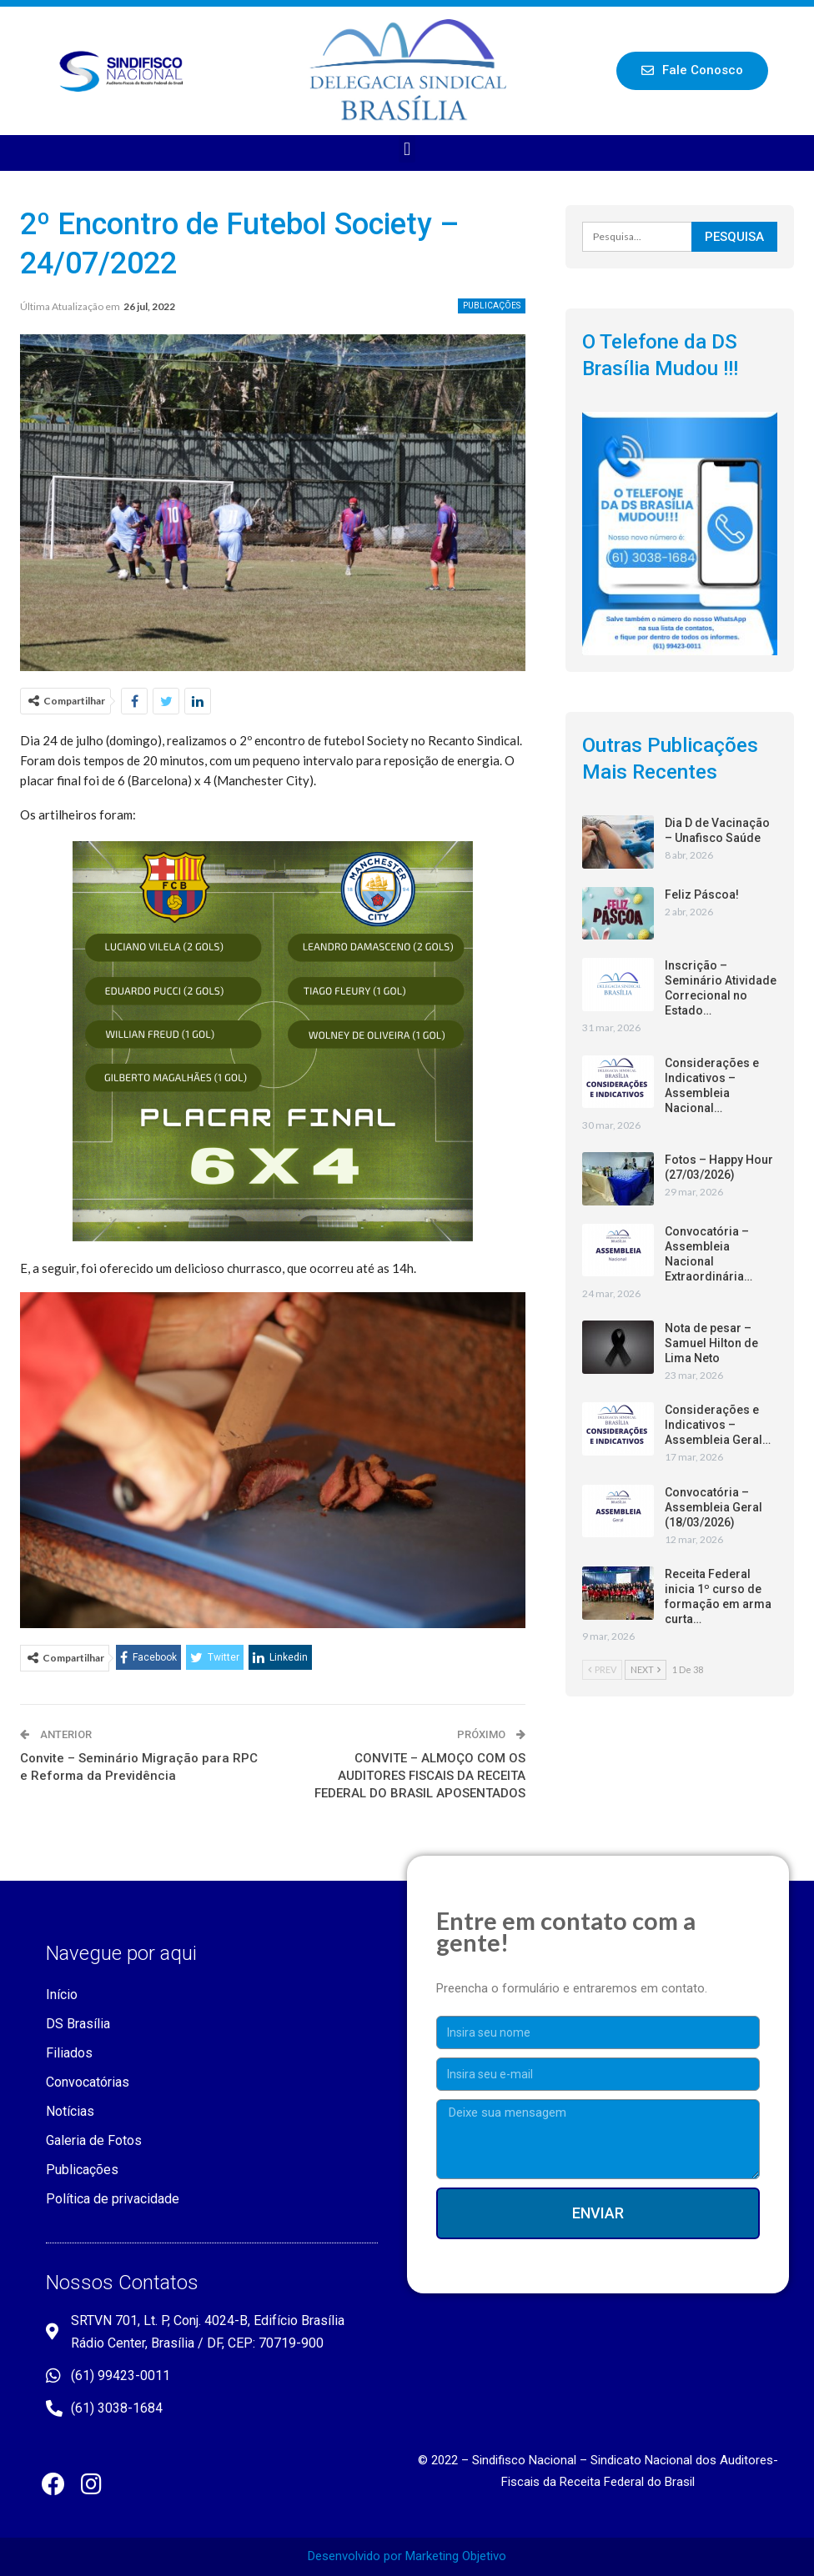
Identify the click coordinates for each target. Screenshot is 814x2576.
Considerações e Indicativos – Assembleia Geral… (718, 1424)
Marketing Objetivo (455, 2555)
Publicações (491, 305)
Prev (602, 1669)
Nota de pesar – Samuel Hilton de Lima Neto (711, 1343)
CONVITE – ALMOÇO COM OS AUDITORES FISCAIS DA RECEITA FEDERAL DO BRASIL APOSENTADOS (419, 1776)
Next (646, 1669)
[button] (692, 71)
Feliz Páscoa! (702, 894)
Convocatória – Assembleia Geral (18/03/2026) (713, 1507)
